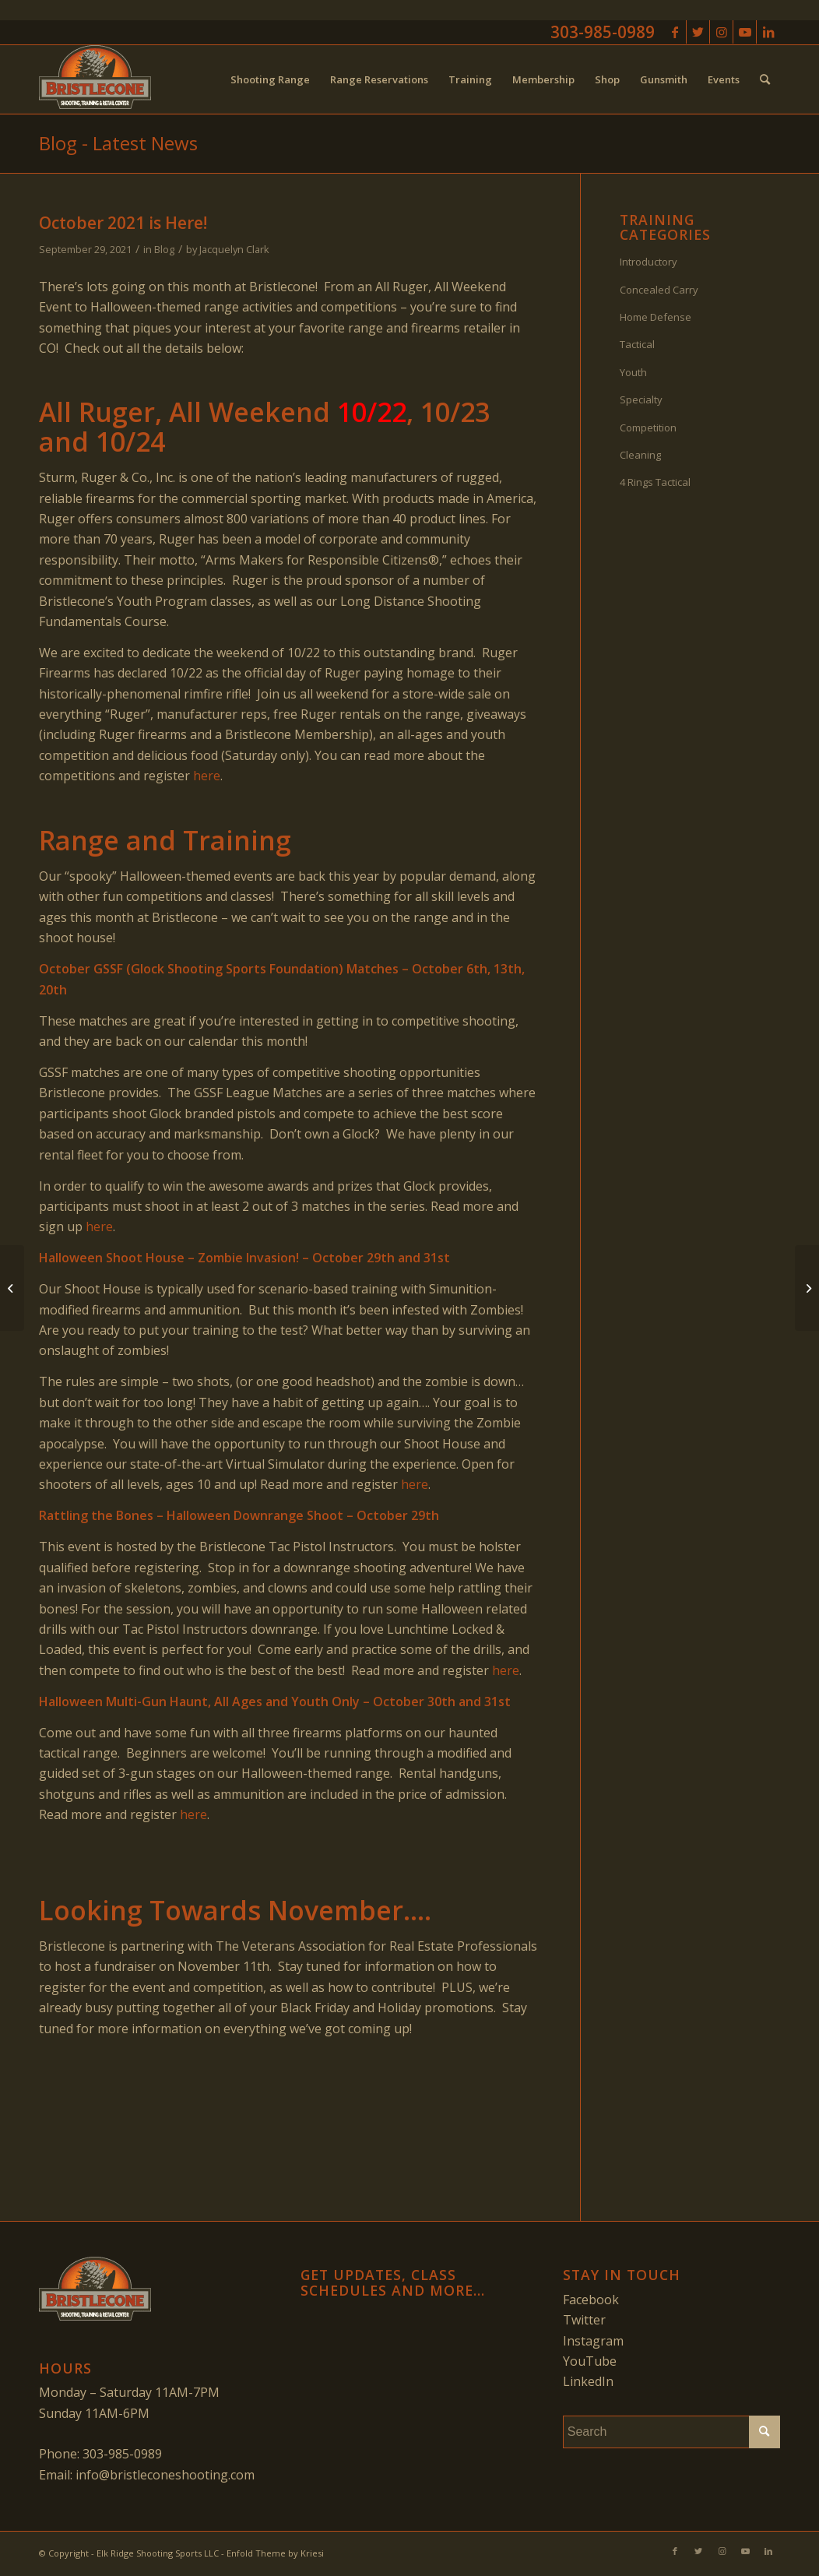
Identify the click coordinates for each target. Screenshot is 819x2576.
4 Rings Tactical (655, 482)
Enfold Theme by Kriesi (275, 2553)
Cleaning (640, 455)
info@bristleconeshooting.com (165, 2474)
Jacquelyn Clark (234, 249)
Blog (164, 249)
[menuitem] (270, 79)
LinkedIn (588, 2381)
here (206, 775)
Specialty (641, 399)
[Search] (765, 79)
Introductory (648, 262)
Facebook (591, 2299)
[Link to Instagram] (721, 32)
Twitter (584, 2319)
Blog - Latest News (118, 143)
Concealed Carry (659, 290)
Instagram (593, 2340)
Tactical (637, 344)
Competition (648, 428)
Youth (633, 372)
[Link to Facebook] (674, 32)
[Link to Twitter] (698, 32)
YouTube (590, 2361)
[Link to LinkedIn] (768, 32)
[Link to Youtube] (744, 32)
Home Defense (655, 317)
